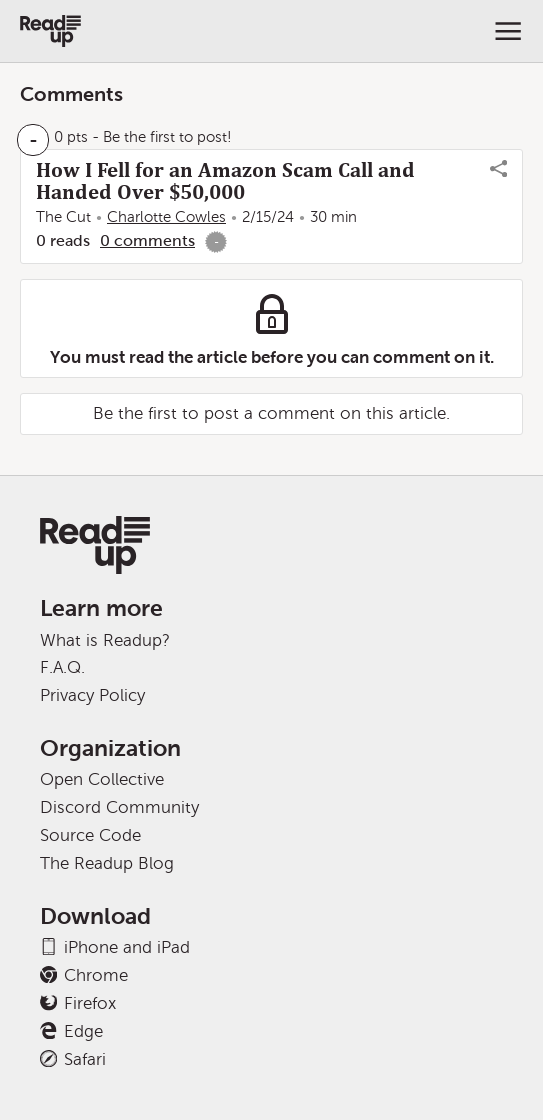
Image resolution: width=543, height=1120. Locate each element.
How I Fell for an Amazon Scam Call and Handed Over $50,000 (225, 181)
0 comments (147, 240)
